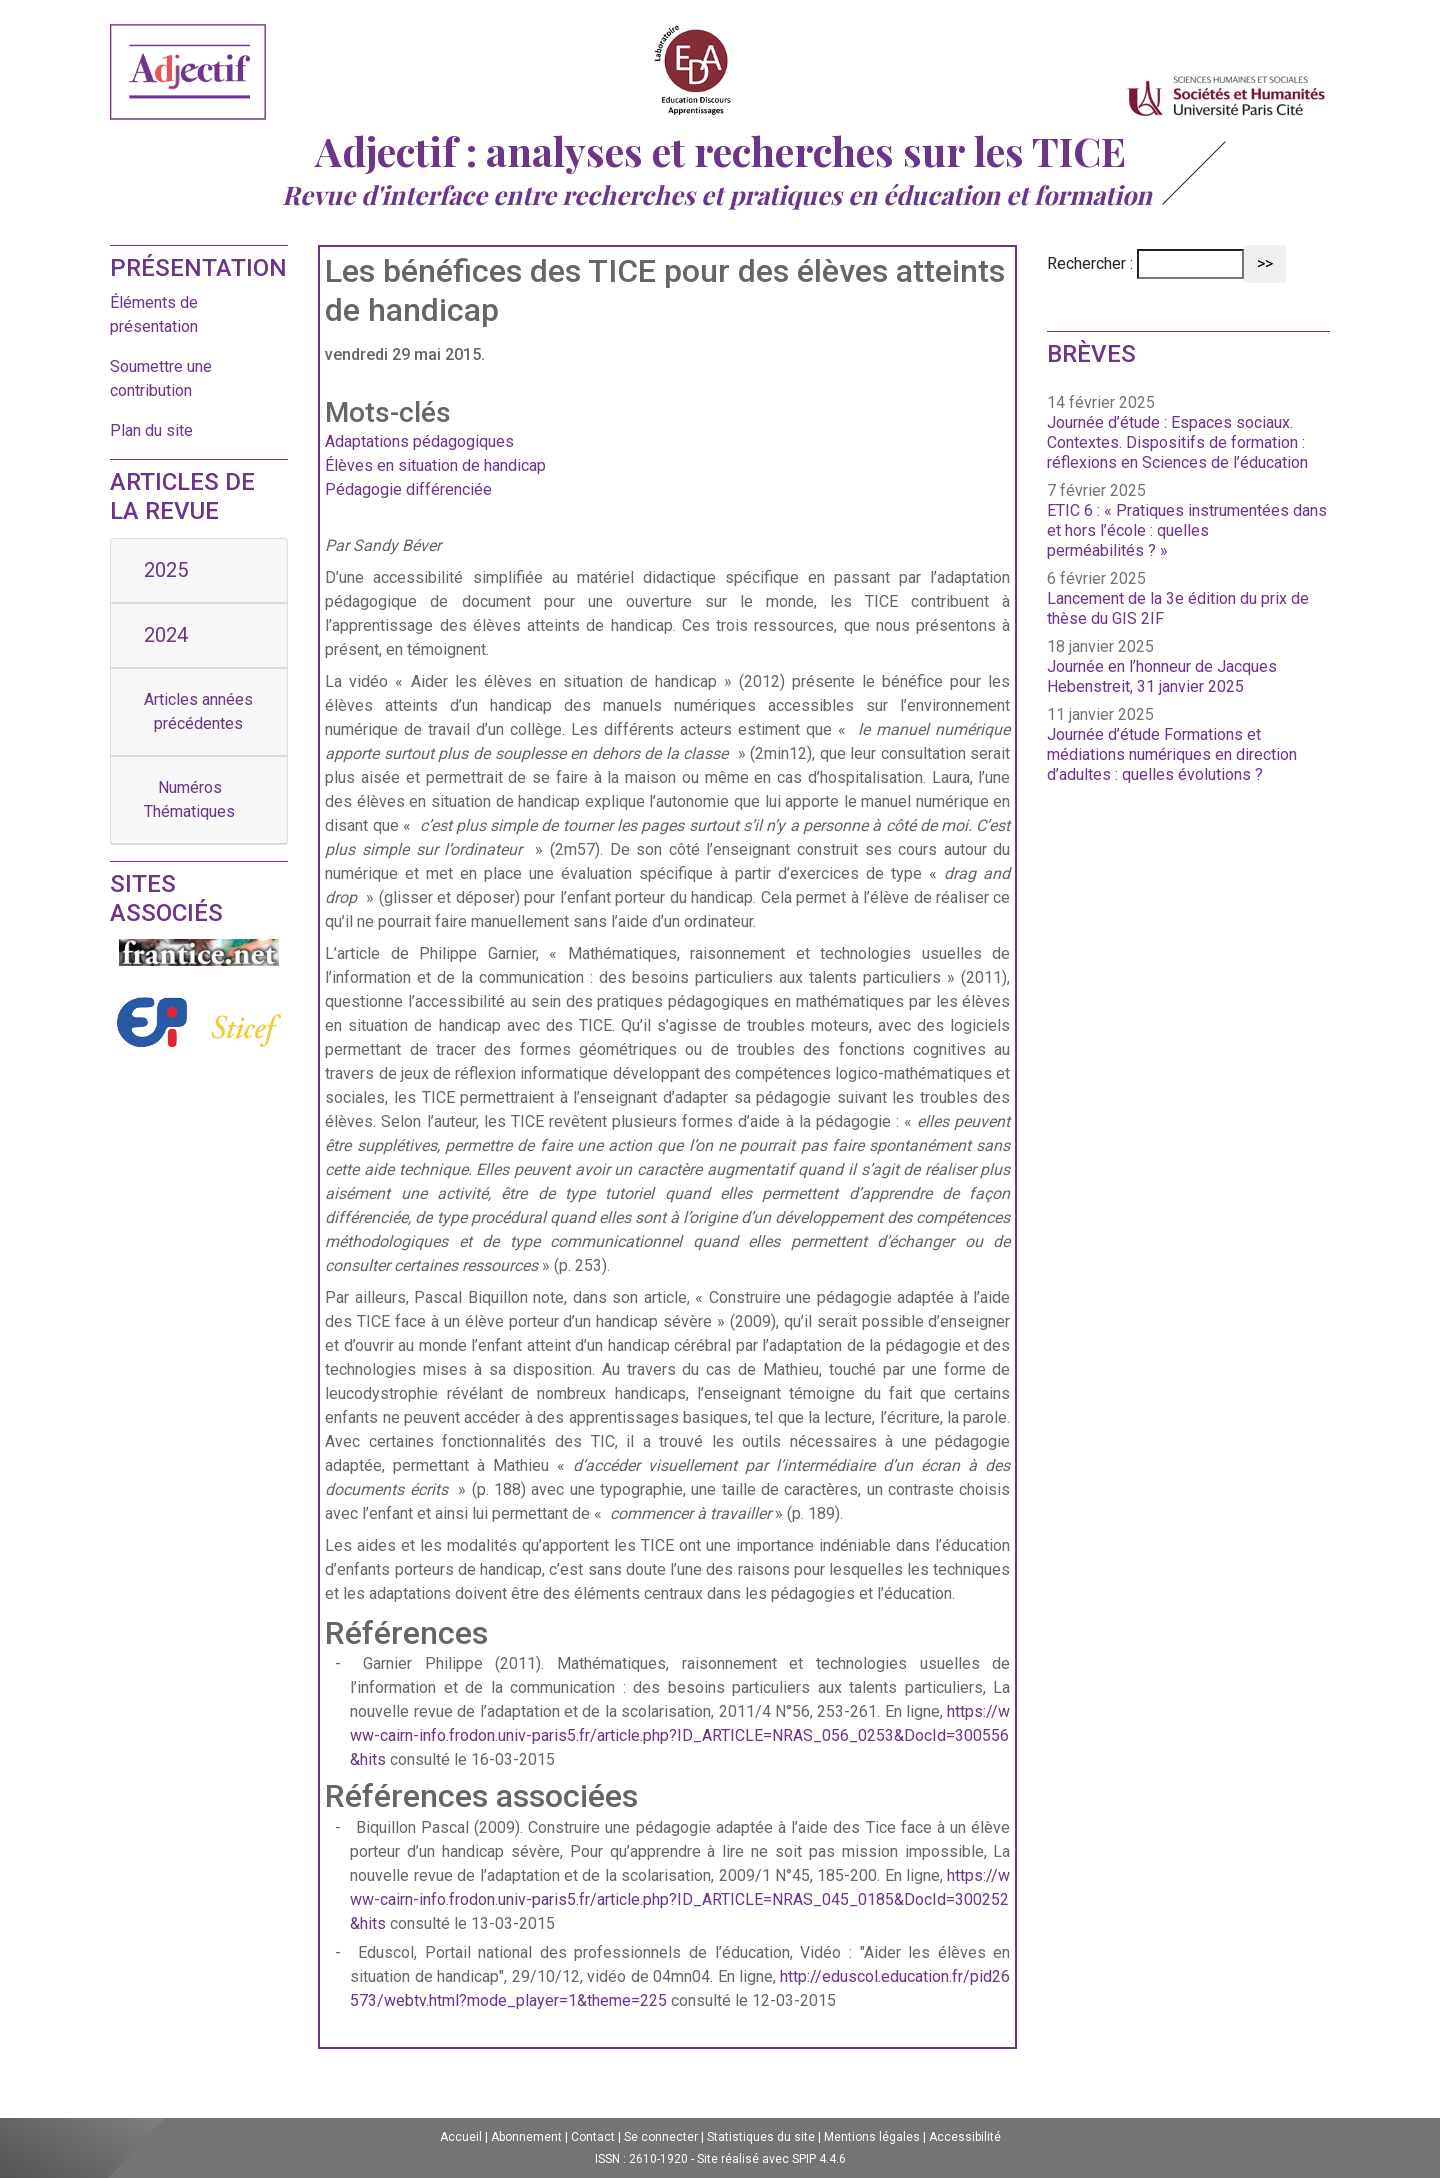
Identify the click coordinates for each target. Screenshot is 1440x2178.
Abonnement (526, 2137)
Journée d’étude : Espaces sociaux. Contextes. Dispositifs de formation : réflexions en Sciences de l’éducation (1177, 442)
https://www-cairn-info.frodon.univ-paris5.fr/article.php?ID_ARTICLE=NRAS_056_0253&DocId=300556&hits (680, 1735)
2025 (166, 570)
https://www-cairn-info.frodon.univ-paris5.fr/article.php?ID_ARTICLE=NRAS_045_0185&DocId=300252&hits (680, 1899)
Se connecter (661, 2137)
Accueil (461, 2137)
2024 (166, 635)
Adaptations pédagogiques (419, 441)
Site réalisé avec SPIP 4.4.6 (771, 2159)
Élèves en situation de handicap (435, 465)
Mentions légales (872, 2137)
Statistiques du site (761, 2137)
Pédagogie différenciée (408, 489)
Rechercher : (1090, 263)
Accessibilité (965, 2137)
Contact (593, 2137)
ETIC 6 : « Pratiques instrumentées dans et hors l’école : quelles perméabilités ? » (1187, 530)
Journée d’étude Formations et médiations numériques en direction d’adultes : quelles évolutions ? (1172, 754)
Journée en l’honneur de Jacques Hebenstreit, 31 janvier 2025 (1162, 676)
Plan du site (151, 430)
